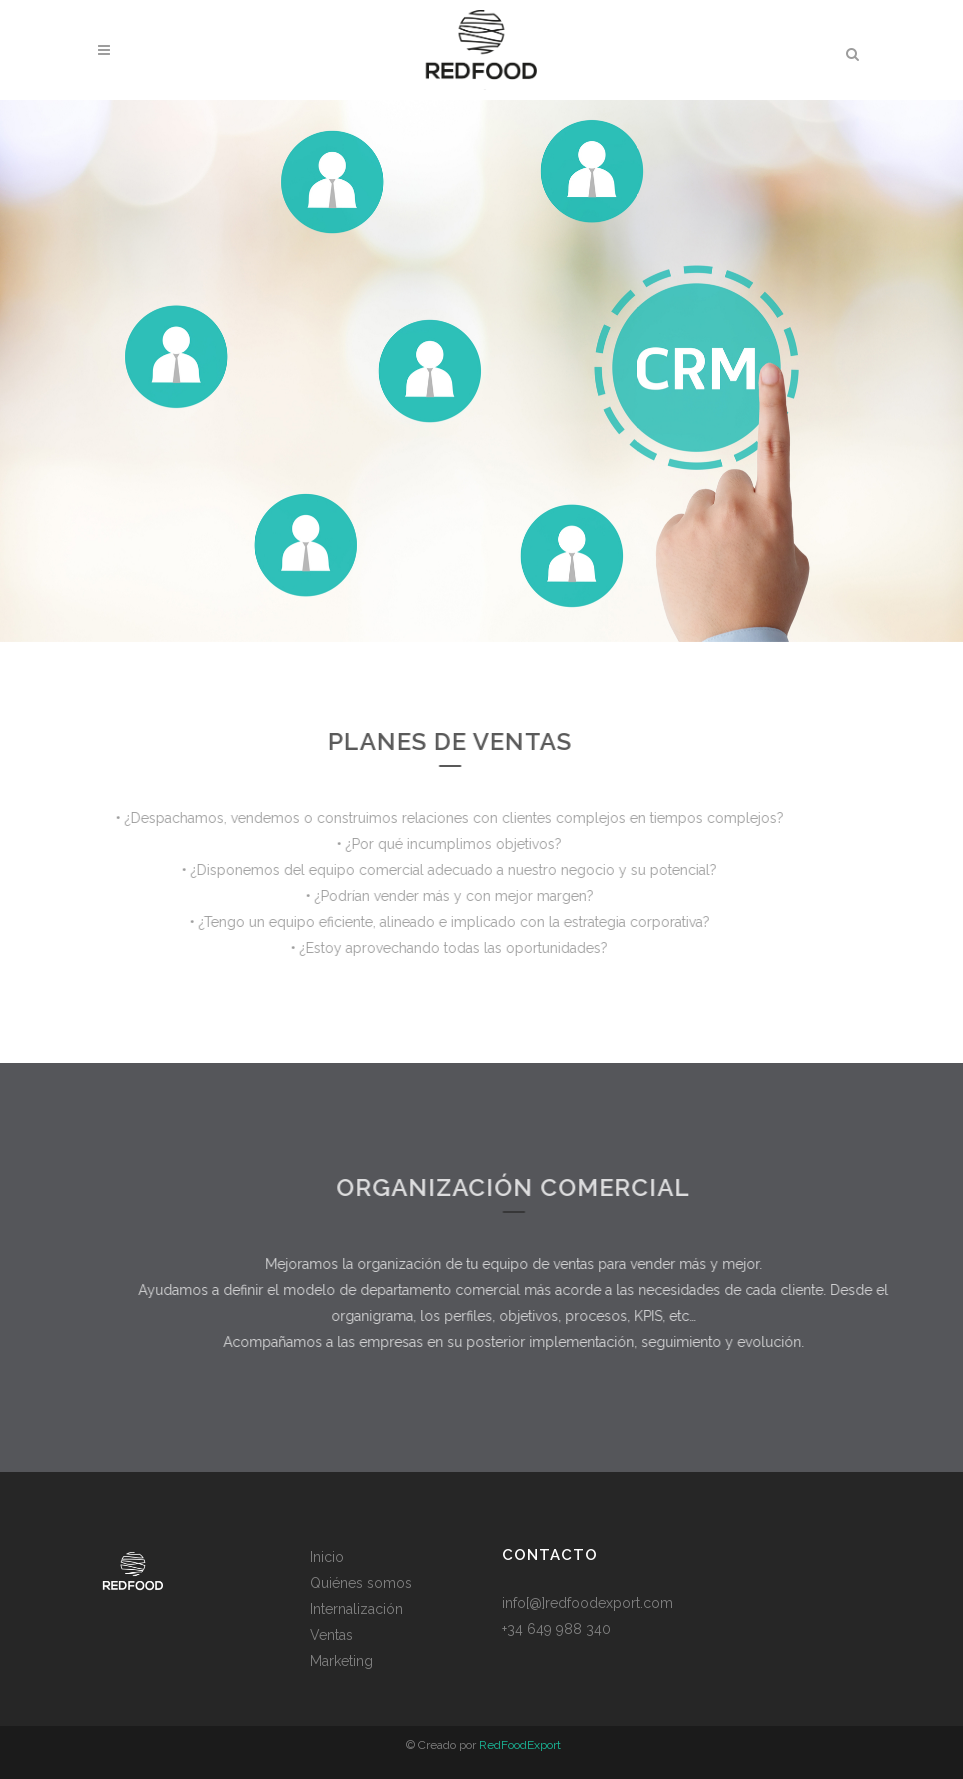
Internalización (356, 1609)
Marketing (341, 1661)
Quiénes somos (361, 1583)
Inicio (327, 1557)
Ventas (331, 1635)
